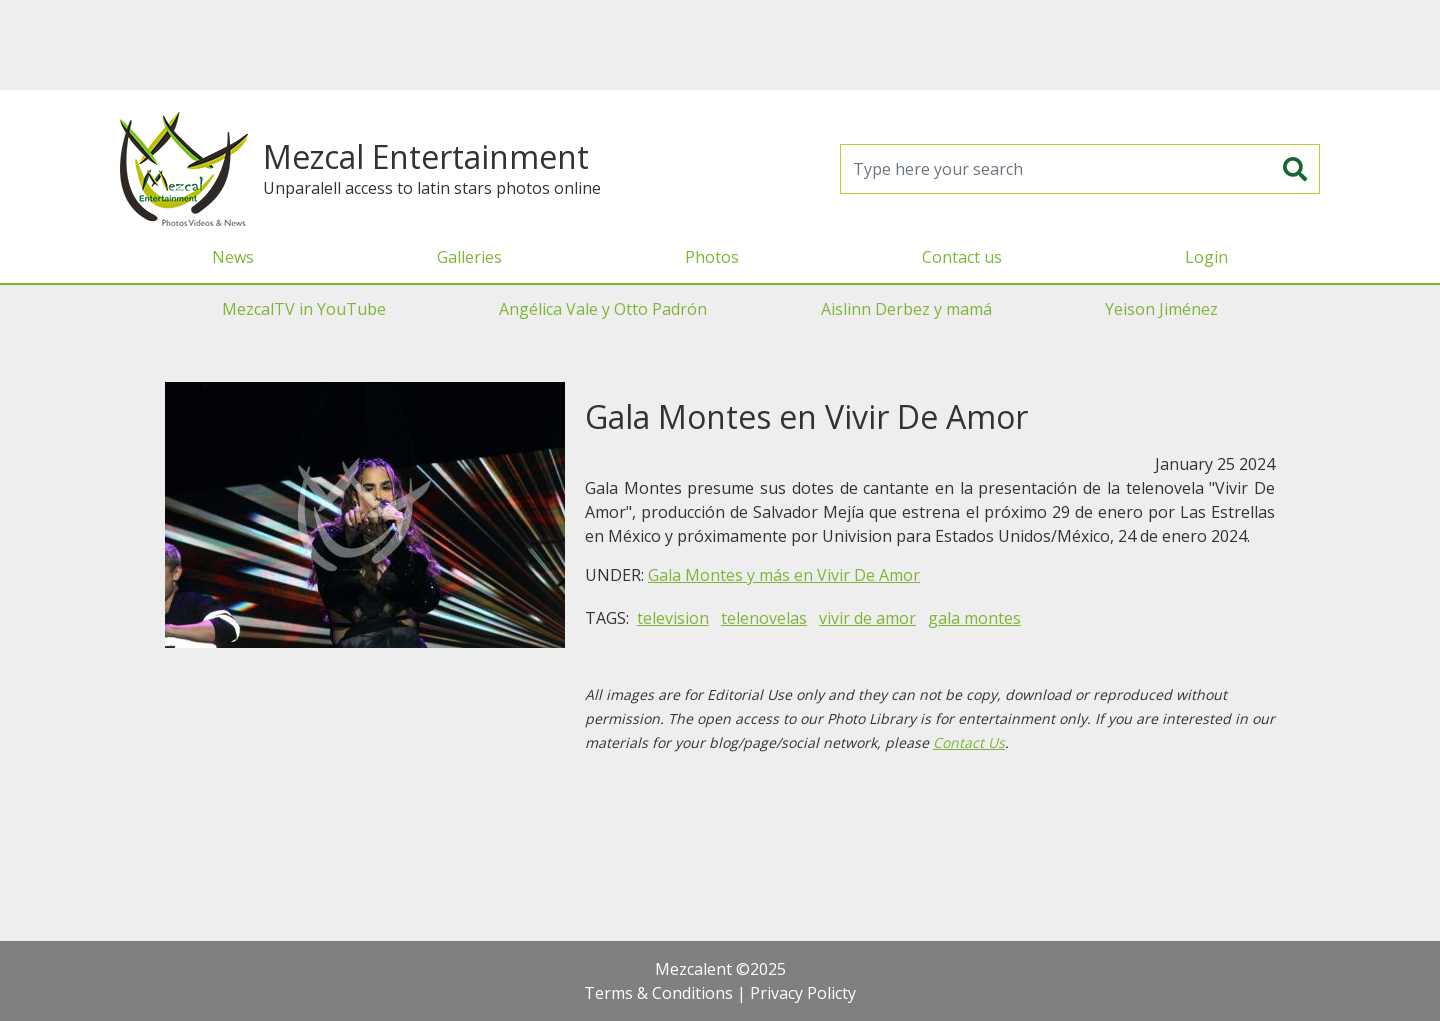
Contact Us (969, 742)
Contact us (962, 257)
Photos (712, 257)
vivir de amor (867, 618)
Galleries (469, 257)
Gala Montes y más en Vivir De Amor (784, 575)
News (233, 257)
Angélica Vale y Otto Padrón (603, 309)
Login (1206, 257)
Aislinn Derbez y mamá (906, 309)
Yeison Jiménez (1161, 309)
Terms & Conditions (658, 993)
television (673, 618)
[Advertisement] (720, 45)
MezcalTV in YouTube (304, 309)
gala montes (974, 618)
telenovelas (764, 618)
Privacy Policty (803, 993)
